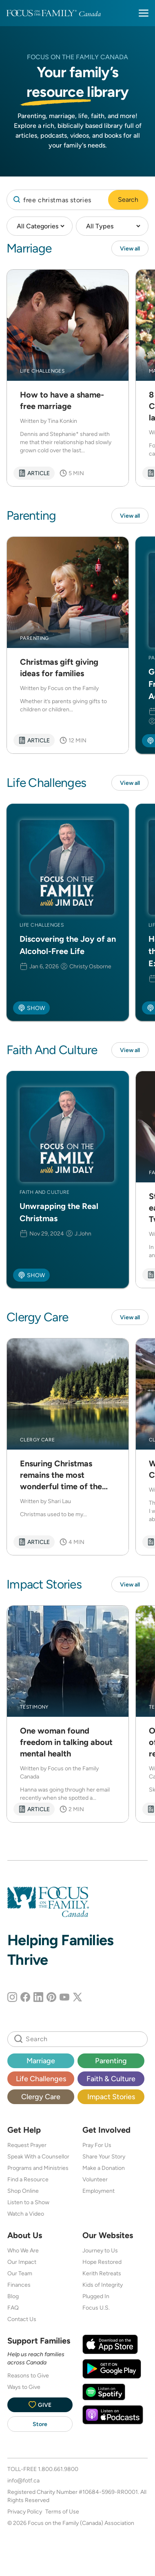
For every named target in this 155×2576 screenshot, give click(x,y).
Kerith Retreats (101, 2273)
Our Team (19, 2273)
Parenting (111, 2060)
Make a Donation (103, 2168)
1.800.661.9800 (58, 2469)
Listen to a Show (28, 2202)
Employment (98, 2190)
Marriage (41, 2060)
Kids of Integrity (102, 2284)
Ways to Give (23, 2387)
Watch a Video (25, 2213)
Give (40, 2404)
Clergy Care (40, 2096)
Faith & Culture (110, 2078)
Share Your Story (103, 2156)
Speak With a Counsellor (38, 2156)
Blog (13, 2296)
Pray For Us (96, 2145)
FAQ (13, 2307)
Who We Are (23, 2250)
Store (40, 2424)
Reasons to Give (28, 2375)
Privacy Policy (24, 2511)
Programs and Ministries (38, 2168)
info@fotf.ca (23, 2480)
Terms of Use (62, 2511)
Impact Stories (111, 2096)
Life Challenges (41, 2078)
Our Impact (21, 2262)
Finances (19, 2284)
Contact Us (21, 2319)
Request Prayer (26, 2145)
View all (130, 248)
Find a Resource (28, 2179)
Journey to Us (100, 2250)
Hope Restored (102, 2262)
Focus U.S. (96, 2307)
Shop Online (23, 2190)
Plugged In (95, 2296)
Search (128, 199)
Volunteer (95, 2179)
